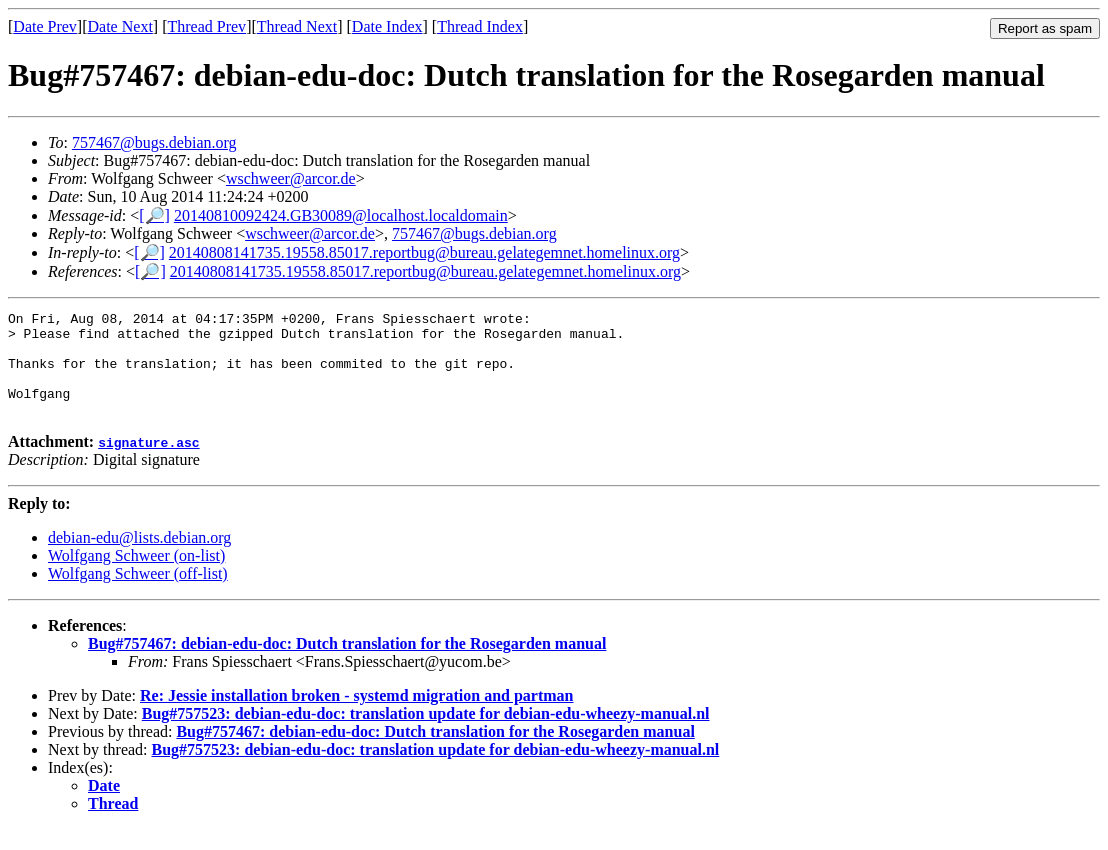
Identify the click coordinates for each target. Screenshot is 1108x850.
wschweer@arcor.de (291, 178)
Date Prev (45, 26)
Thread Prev (206, 26)
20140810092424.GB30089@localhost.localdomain (341, 215)
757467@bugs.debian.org (154, 142)
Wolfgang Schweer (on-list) (136, 576)
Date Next (120, 26)
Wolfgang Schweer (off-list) (138, 594)
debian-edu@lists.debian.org (139, 558)
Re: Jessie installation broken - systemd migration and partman (357, 716)
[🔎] (154, 215)
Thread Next (297, 26)
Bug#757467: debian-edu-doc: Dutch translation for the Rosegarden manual (347, 664)
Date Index (387, 26)
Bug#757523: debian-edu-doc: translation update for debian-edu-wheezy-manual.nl (426, 734)
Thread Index (480, 26)
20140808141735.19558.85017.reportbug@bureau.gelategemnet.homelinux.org (424, 252)
